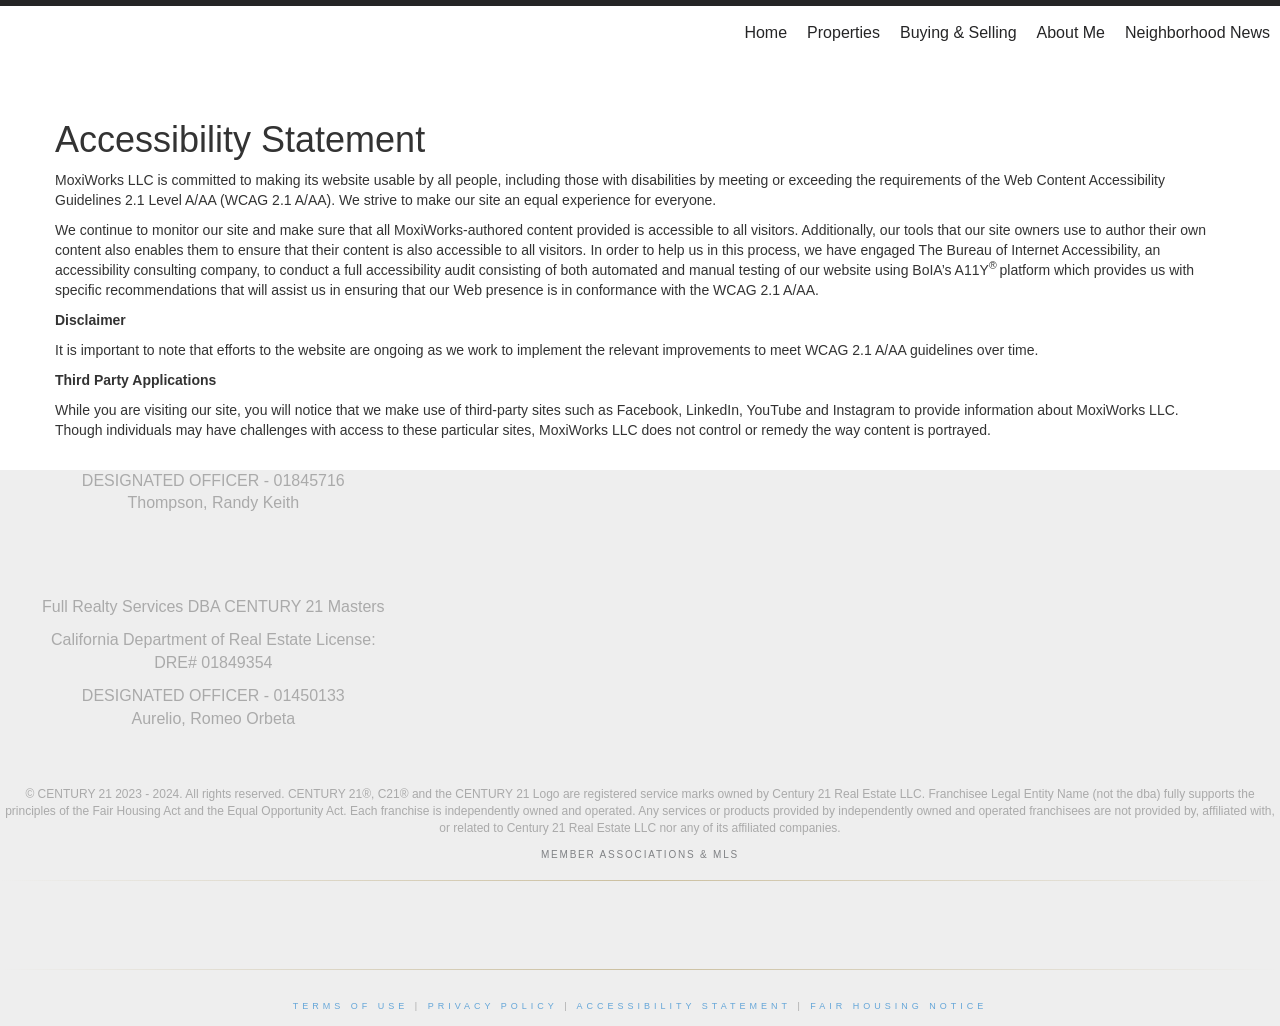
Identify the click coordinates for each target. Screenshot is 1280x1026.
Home (765, 32)
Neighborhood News (1197, 32)
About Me (1071, 32)
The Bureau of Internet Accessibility (1028, 250)
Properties (843, 32)
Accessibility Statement (684, 1006)
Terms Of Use (351, 1006)
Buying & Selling (958, 32)
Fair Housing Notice (898, 1006)
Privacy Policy (493, 1006)
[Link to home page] (25, 33)
